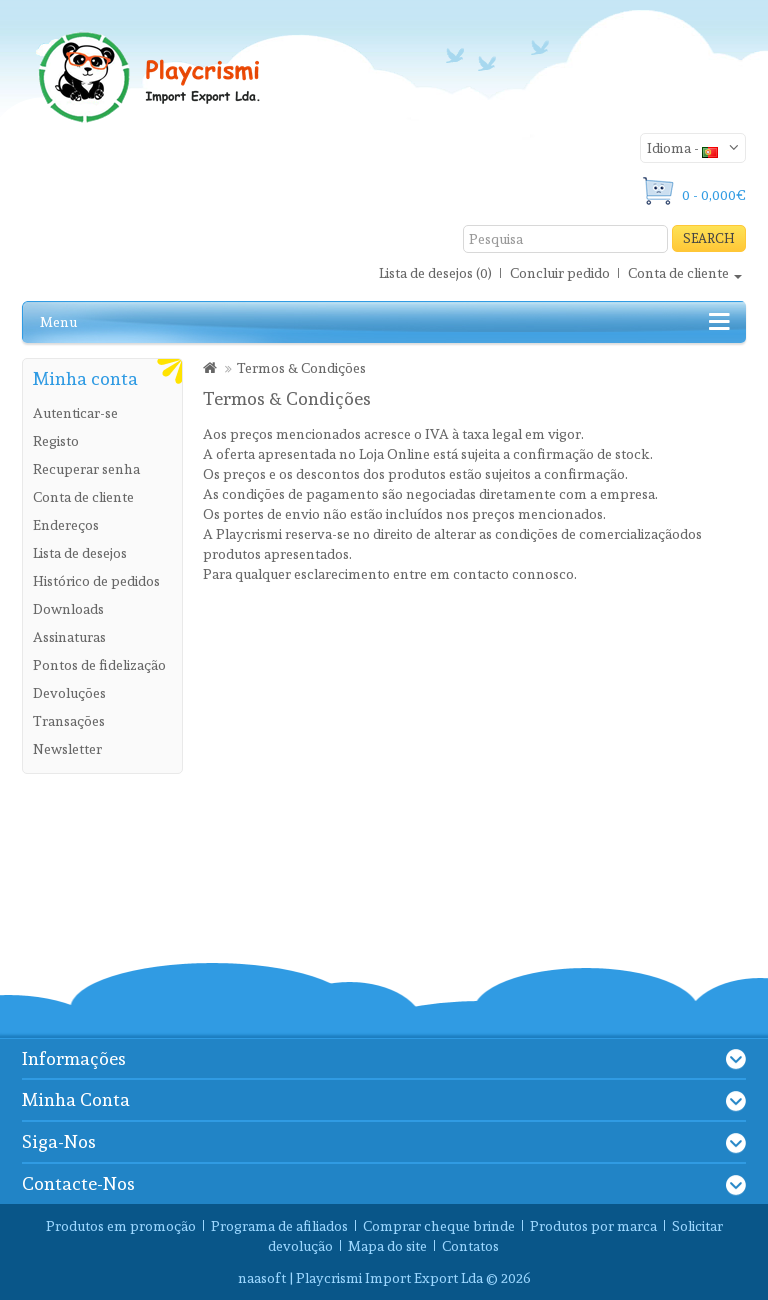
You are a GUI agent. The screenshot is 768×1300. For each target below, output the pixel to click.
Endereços (66, 525)
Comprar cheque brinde (439, 1226)
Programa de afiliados (279, 1226)
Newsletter (67, 749)
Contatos (470, 1246)
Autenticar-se (75, 413)
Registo (56, 441)
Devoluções (69, 693)
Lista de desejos (80, 553)
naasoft (262, 1278)
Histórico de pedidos (96, 581)
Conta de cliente (83, 497)
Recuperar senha (86, 469)
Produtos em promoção (121, 1226)
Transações (69, 721)
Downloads (68, 609)
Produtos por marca (593, 1226)
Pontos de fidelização (99, 665)
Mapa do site (387, 1246)
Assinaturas (69, 637)
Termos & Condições (301, 368)
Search (709, 238)
